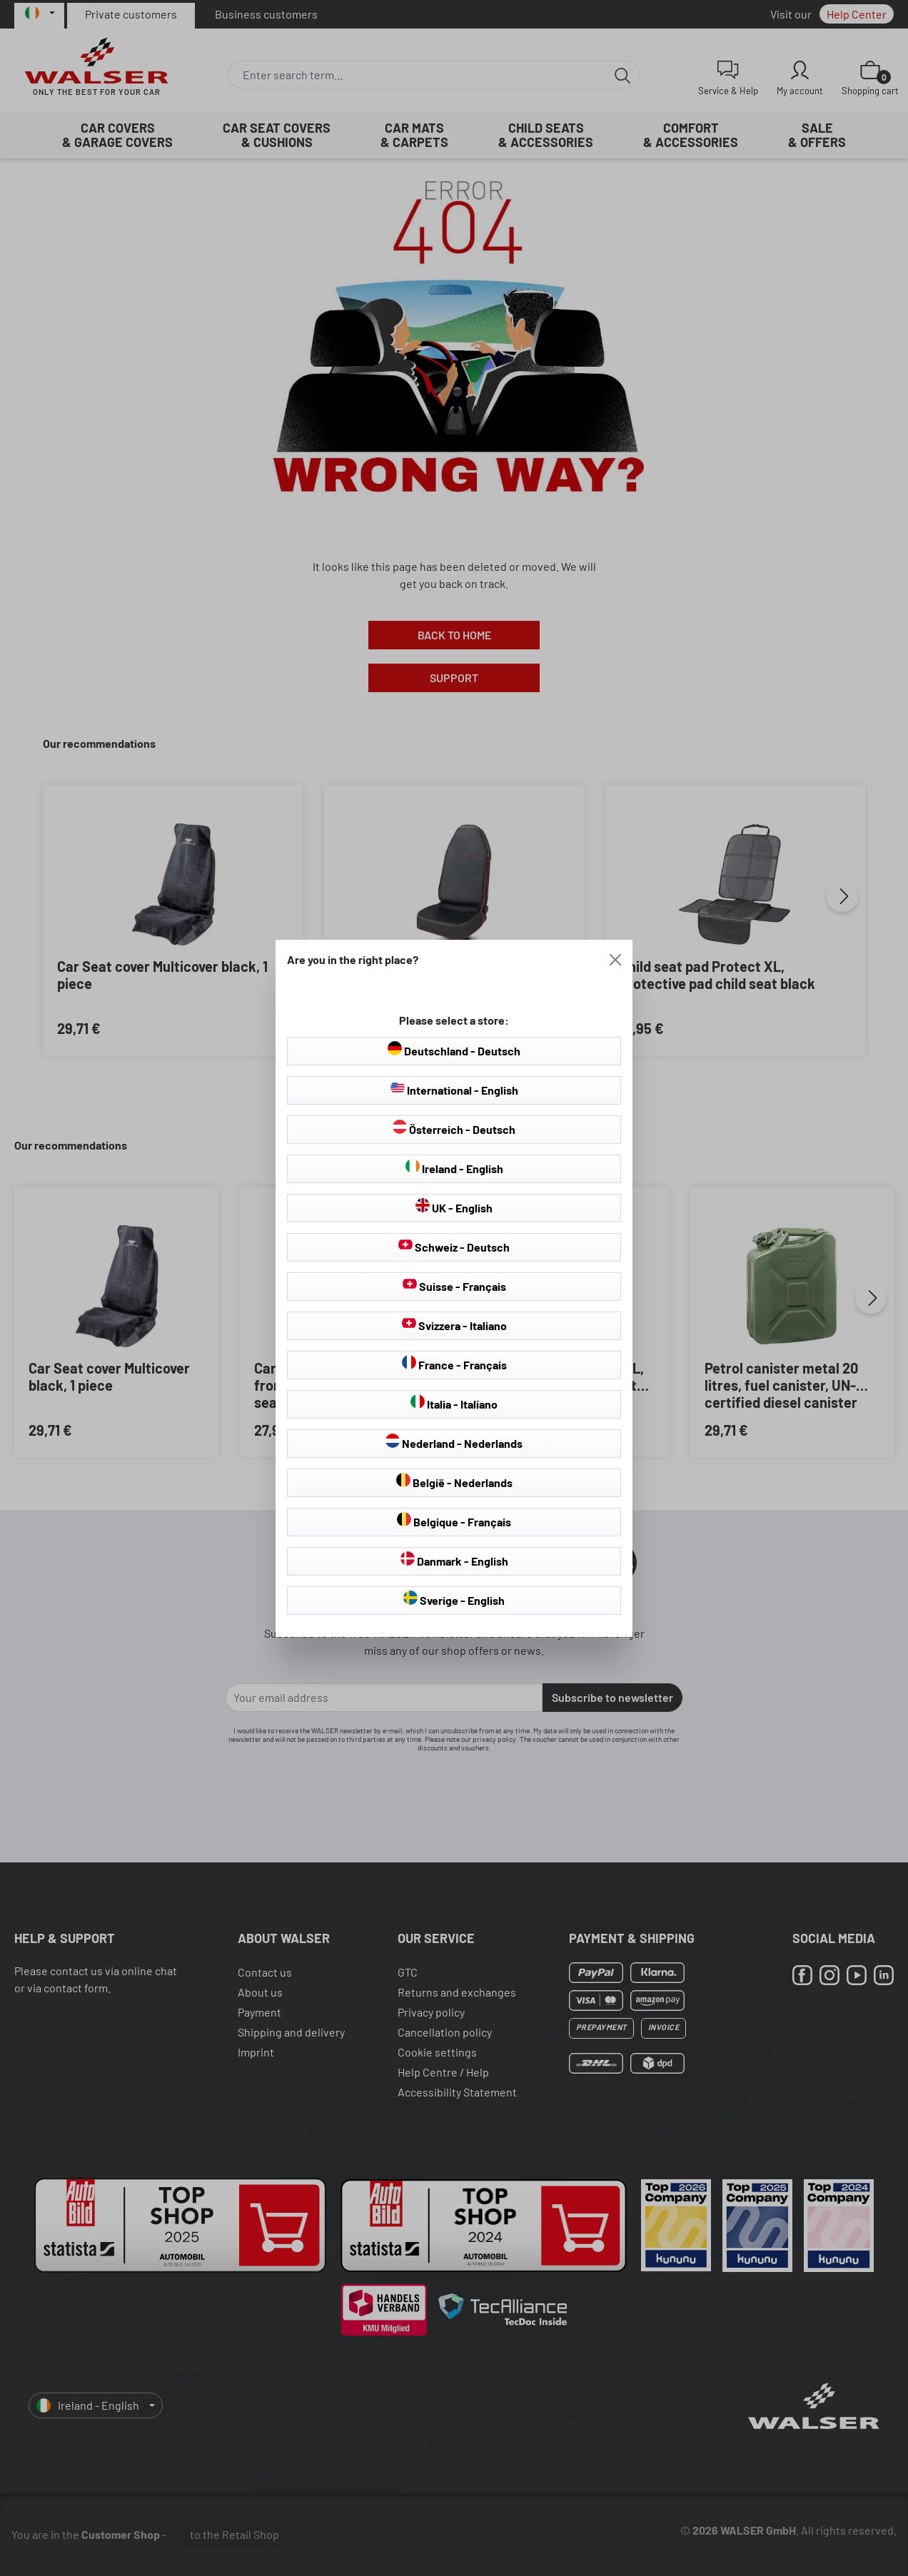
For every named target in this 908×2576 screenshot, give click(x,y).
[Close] (615, 959)
